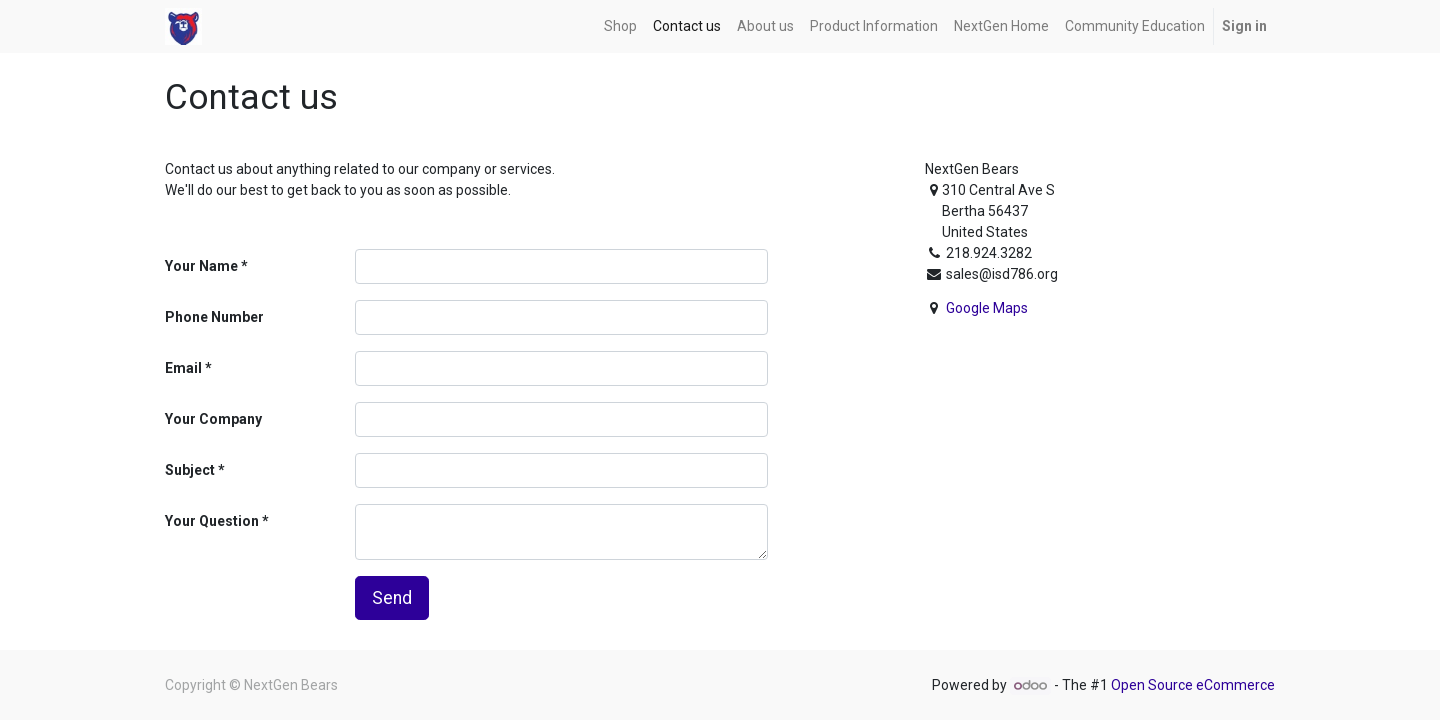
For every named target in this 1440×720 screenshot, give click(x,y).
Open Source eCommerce (1193, 685)
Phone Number (214, 317)
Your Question (212, 521)
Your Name (201, 266)
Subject (190, 470)
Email (183, 368)
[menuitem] (620, 26)
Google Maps (987, 308)
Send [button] (392, 598)
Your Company (213, 419)
